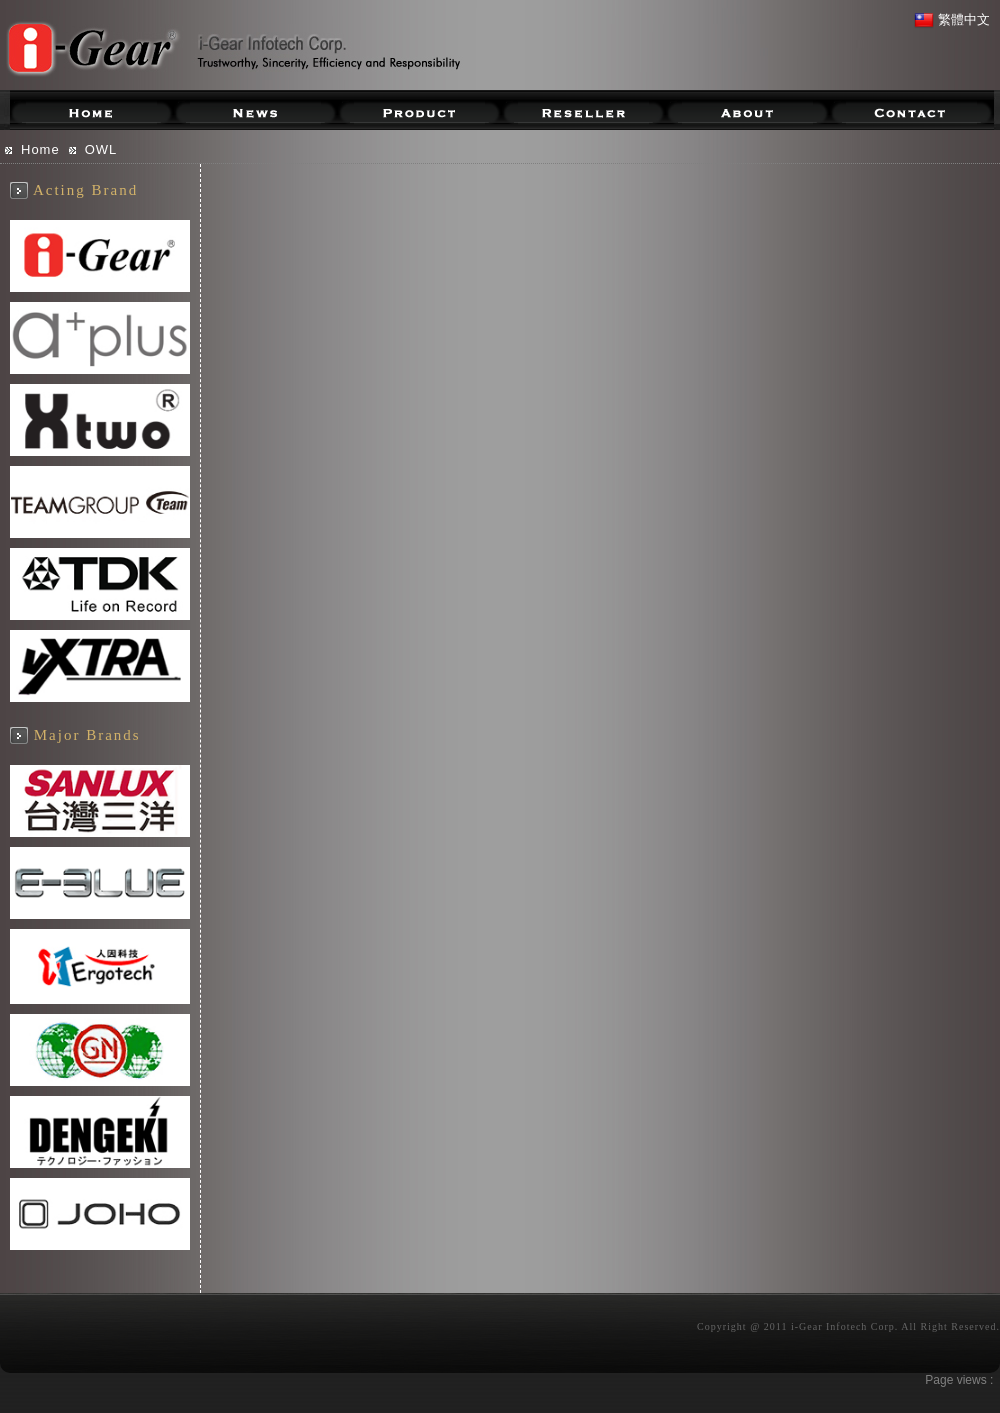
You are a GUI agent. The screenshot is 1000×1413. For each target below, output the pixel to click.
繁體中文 (952, 19)
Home (40, 149)
